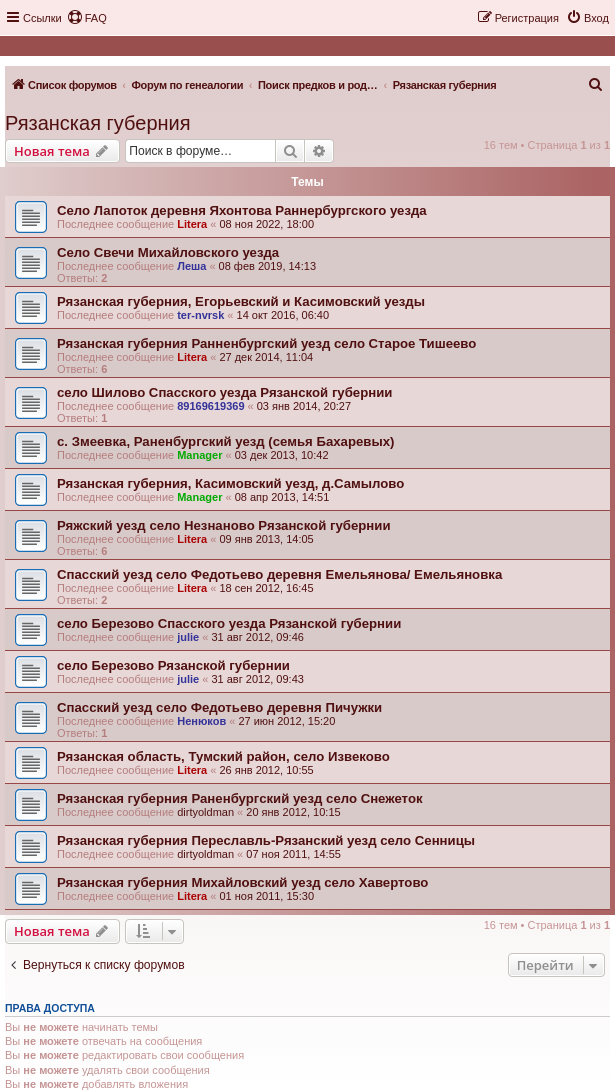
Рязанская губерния (98, 123)
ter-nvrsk (200, 315)
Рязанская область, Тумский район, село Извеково (223, 756)
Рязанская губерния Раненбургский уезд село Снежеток (240, 798)
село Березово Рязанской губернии (173, 665)
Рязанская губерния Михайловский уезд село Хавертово (242, 882)
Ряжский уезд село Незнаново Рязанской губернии (224, 525)
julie (188, 637)
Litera (192, 224)
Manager (199, 455)
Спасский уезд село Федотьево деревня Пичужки (219, 707)
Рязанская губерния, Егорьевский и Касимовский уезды (241, 301)
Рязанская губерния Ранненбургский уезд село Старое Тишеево (266, 343)
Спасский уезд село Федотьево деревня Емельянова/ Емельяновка (279, 574)
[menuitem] (87, 18)
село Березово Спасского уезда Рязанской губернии (229, 623)
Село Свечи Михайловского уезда (168, 252)
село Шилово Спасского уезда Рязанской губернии (224, 392)
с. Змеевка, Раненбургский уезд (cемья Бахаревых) (225, 441)
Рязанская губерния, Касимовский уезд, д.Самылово (230, 483)
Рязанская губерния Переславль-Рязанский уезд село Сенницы (266, 840)
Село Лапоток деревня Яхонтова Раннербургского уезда (242, 210)
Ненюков (201, 721)
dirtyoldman (205, 812)
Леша (191, 266)
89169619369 (210, 406)
